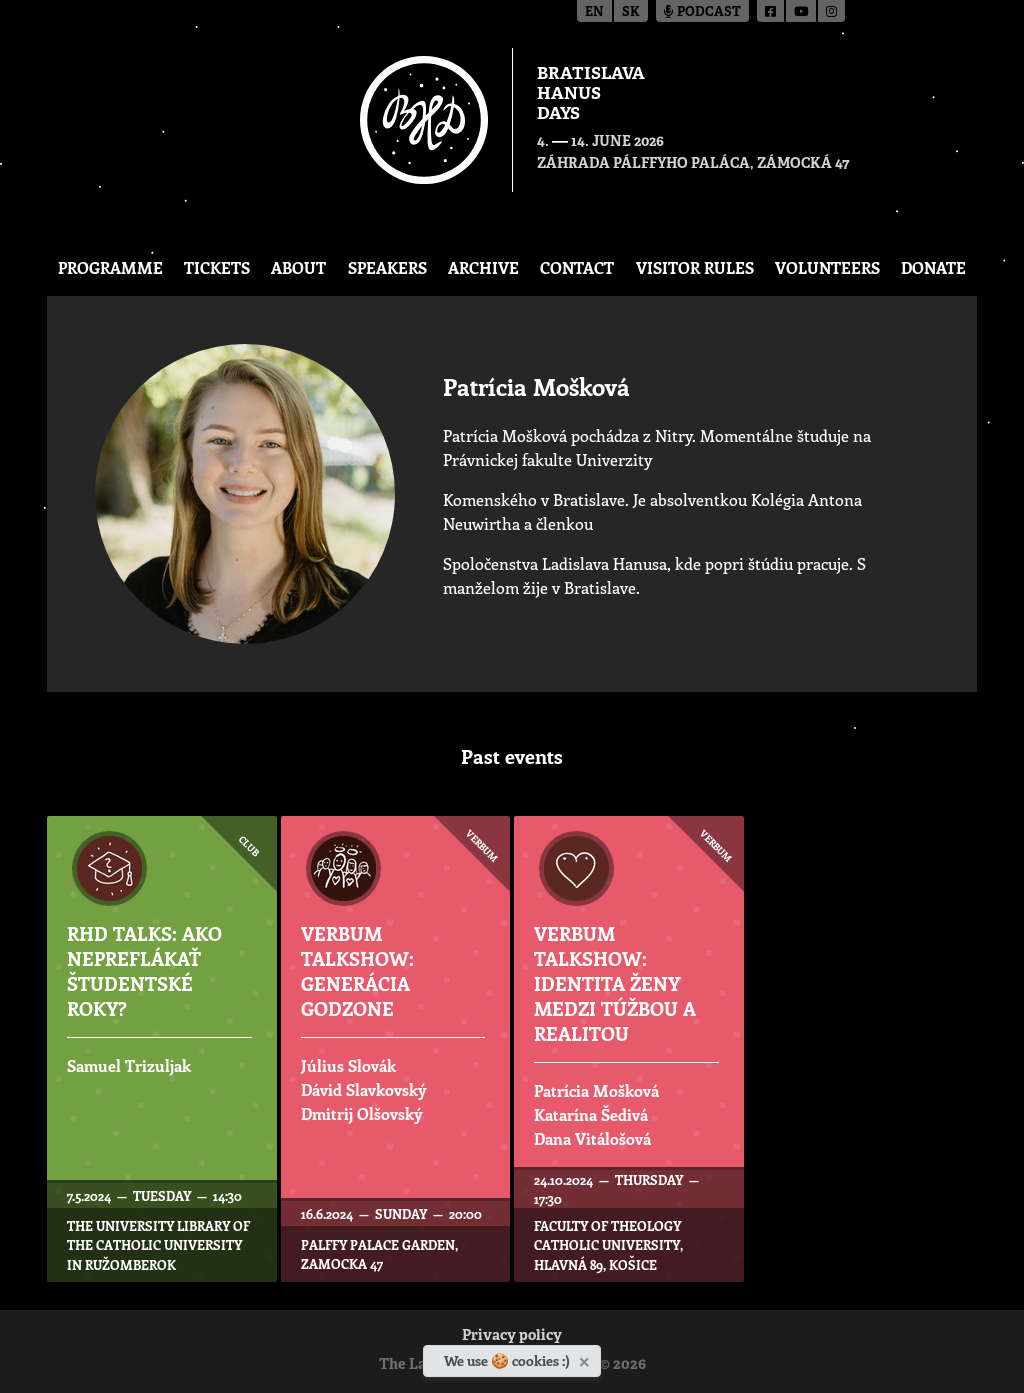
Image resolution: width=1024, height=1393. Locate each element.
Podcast (702, 12)
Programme (110, 267)
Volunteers (827, 267)
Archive (483, 267)
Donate (933, 267)
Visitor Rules (695, 267)
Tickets (217, 267)
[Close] (586, 1358)
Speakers (387, 267)
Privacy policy (512, 1336)
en (594, 12)
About (298, 267)
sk (631, 12)
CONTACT (577, 267)
